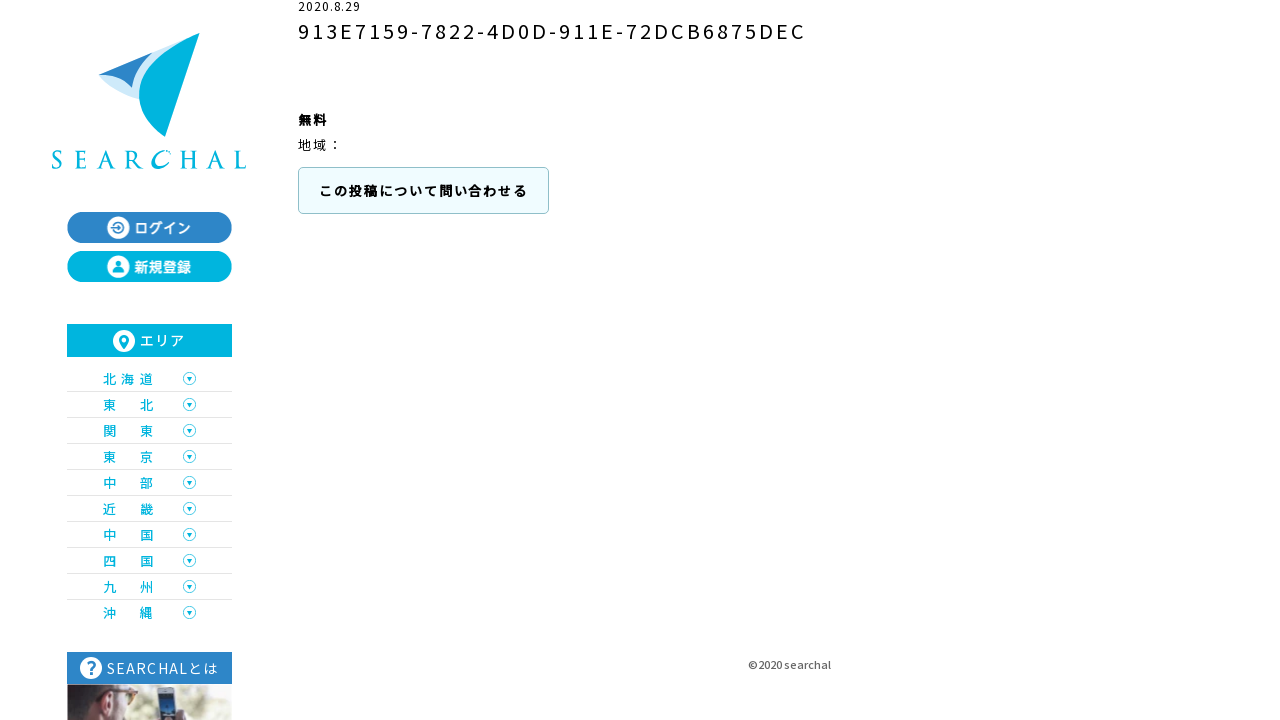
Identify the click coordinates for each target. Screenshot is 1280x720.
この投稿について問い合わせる (423, 190)
